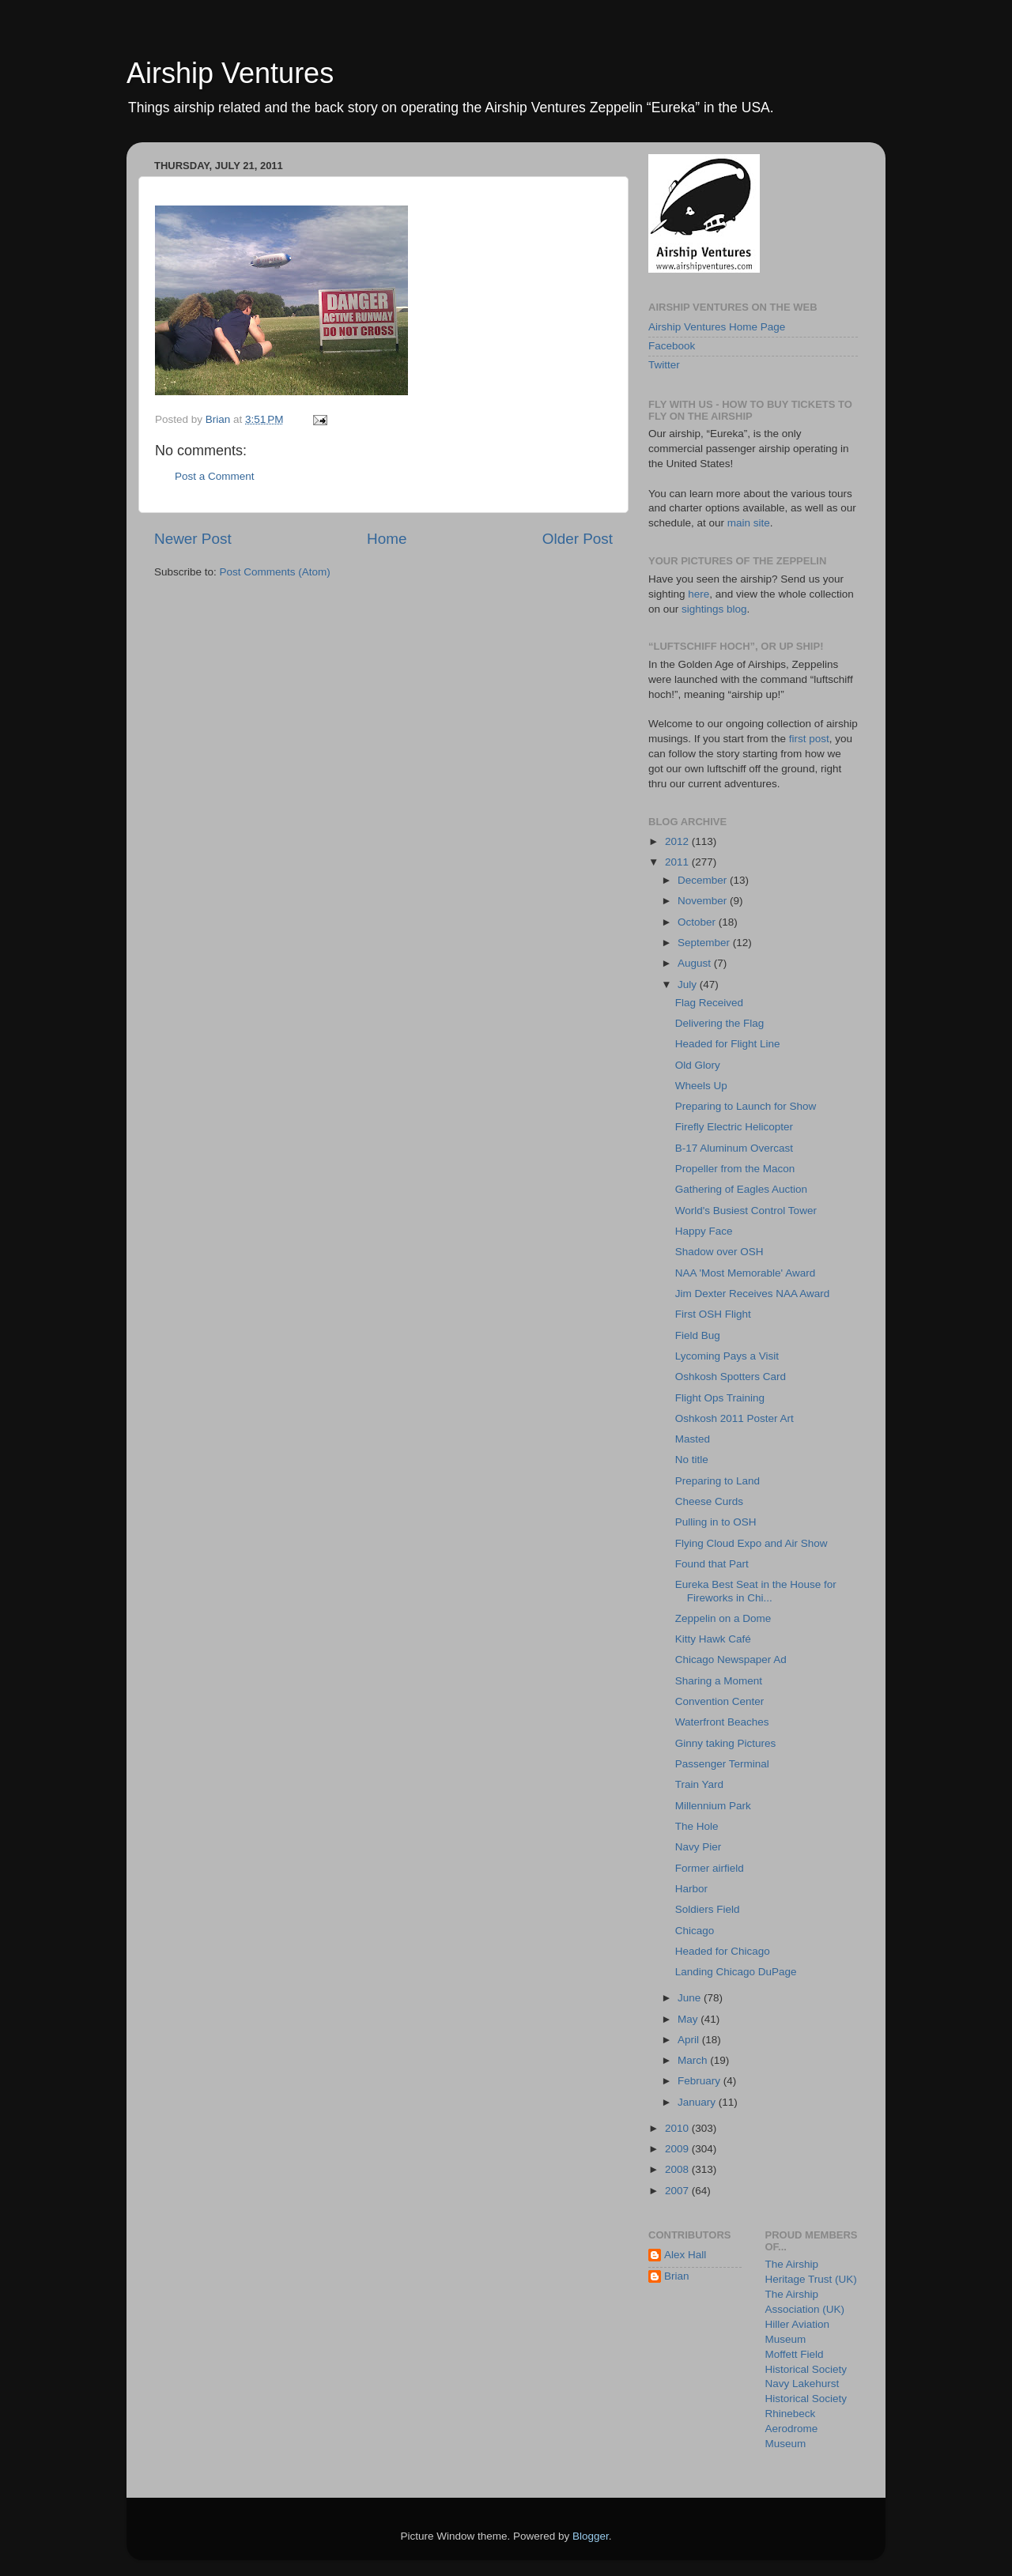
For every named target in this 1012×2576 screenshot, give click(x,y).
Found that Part (712, 1564)
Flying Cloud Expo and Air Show (751, 1543)
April (690, 2040)
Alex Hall (685, 2255)
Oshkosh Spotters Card (730, 1376)
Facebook (671, 346)
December (704, 880)
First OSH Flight (713, 1314)
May (689, 2019)
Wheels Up (701, 1086)
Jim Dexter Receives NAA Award (752, 1293)
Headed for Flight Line (727, 1044)
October (698, 922)
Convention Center (720, 1701)
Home (386, 538)
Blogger (590, 2536)
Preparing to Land (717, 1481)
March (694, 2060)
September (705, 943)
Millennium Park (713, 1806)
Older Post (577, 538)
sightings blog (714, 609)
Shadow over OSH (719, 1252)
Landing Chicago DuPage (736, 1972)
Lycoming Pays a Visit (727, 1356)
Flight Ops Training (720, 1398)
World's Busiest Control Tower (746, 1210)
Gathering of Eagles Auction (741, 1189)
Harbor (691, 1889)
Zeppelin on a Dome (723, 1618)
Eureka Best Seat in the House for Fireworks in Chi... (755, 1590)
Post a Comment (215, 476)
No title (691, 1459)
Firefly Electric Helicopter (734, 1127)
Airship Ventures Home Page (716, 327)
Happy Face (704, 1231)
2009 (678, 2149)
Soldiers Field (707, 1909)
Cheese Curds (709, 1501)
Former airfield (709, 1868)
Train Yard (699, 1784)
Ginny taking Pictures (725, 1743)
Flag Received (709, 1003)
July (689, 984)
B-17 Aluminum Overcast (734, 1148)
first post (809, 739)
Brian (676, 2276)
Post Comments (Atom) (275, 572)
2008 (678, 2169)
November (704, 901)
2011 (678, 862)
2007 (678, 2191)
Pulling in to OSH (716, 1522)
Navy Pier (698, 1847)
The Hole (697, 1826)
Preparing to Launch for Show (746, 1106)
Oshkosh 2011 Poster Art (734, 1418)
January (698, 2102)
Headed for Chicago (722, 1951)
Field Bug (697, 1335)
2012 (678, 841)
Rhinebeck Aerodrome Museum (791, 2429)
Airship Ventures (230, 73)
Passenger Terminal (722, 1764)
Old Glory (697, 1065)
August (696, 963)
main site (748, 523)
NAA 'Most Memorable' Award (745, 1273)
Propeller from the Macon (735, 1169)
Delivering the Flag (720, 1023)
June (691, 1998)
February (700, 2081)
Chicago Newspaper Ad (731, 1659)
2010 (678, 2128)
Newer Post (193, 538)
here (698, 594)
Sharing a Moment (718, 1681)
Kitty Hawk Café (713, 1639)
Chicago (695, 1931)
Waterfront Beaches (722, 1722)
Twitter (664, 365)
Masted (692, 1439)
